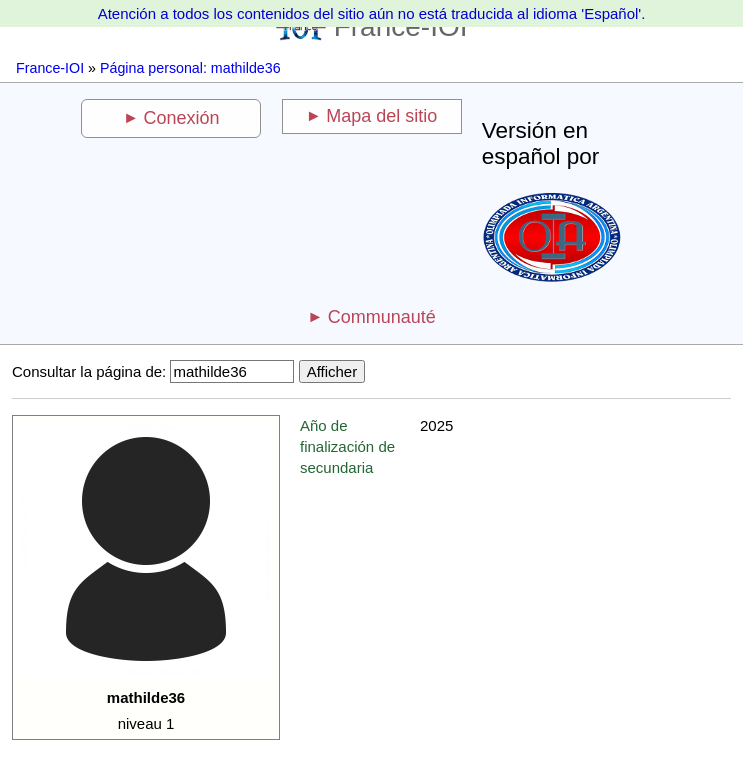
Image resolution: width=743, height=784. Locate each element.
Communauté (382, 317)
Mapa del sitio (381, 116)
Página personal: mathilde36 (190, 68)
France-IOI (50, 68)
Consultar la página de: (89, 371)
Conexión (182, 118)
